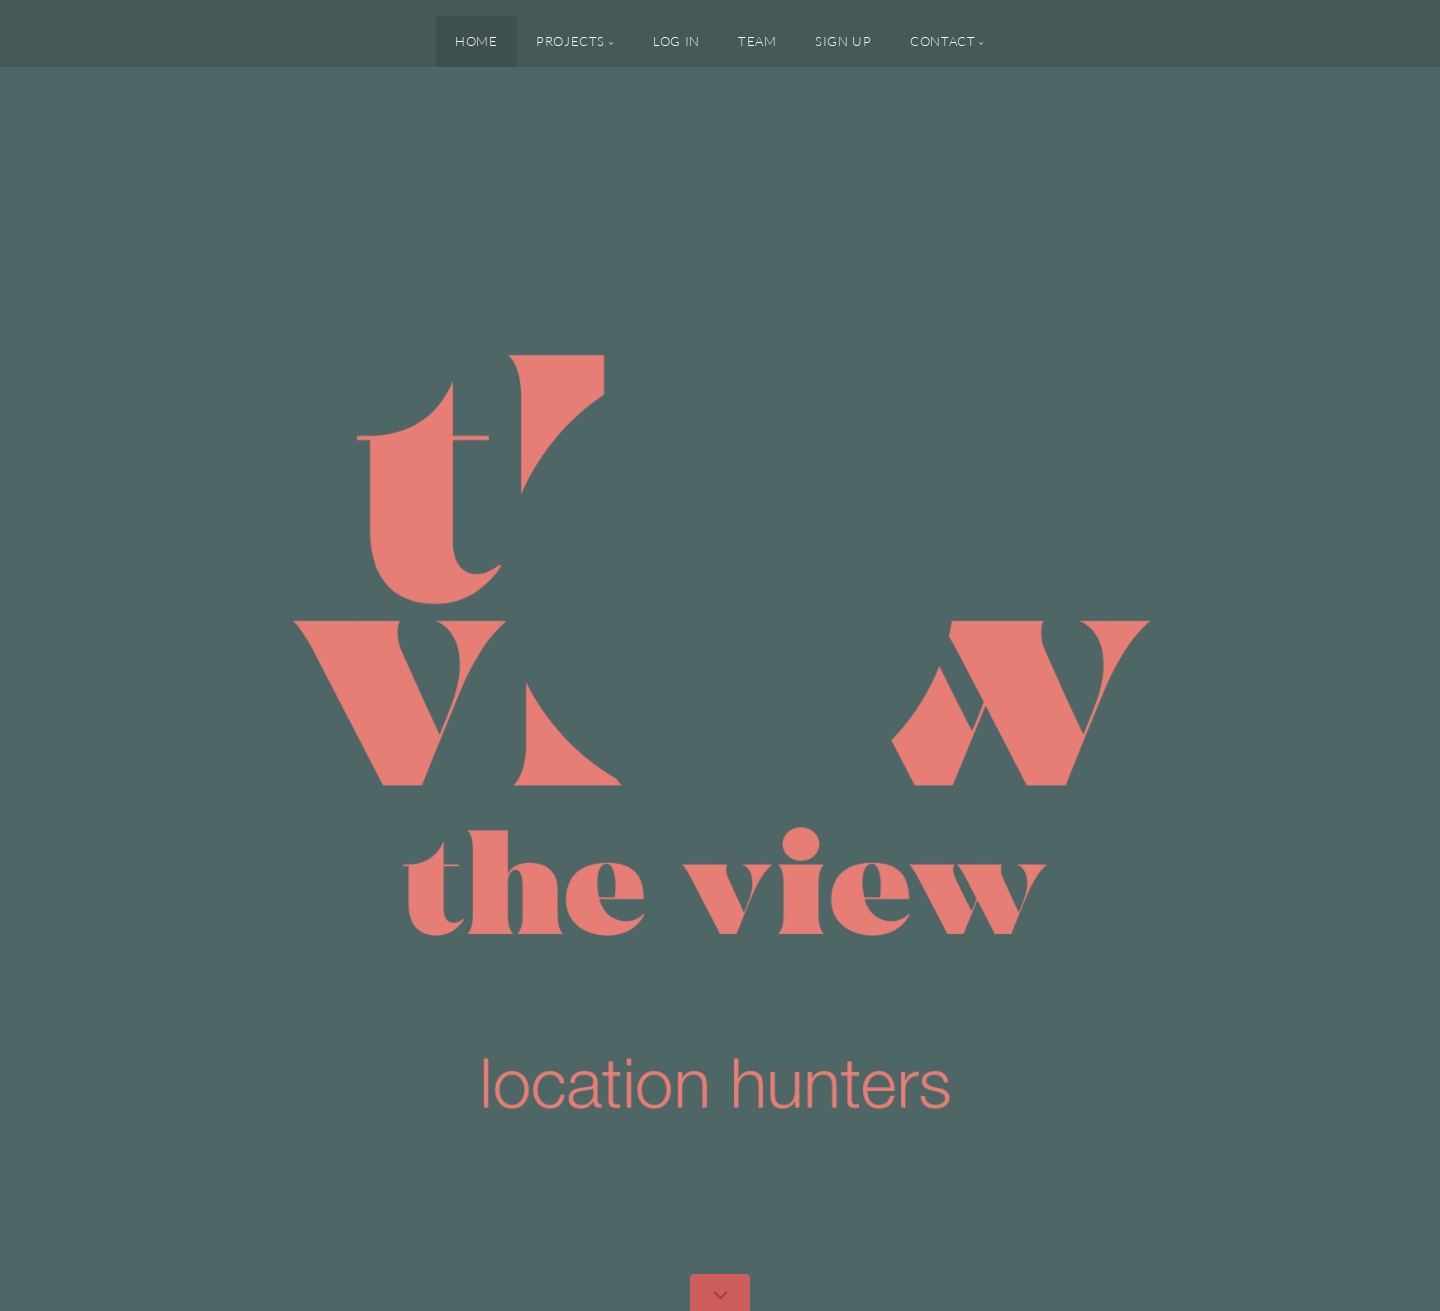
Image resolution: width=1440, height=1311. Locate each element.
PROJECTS (570, 41)
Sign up (843, 41)
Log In (676, 41)
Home (476, 41)
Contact (942, 41)
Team (757, 41)
